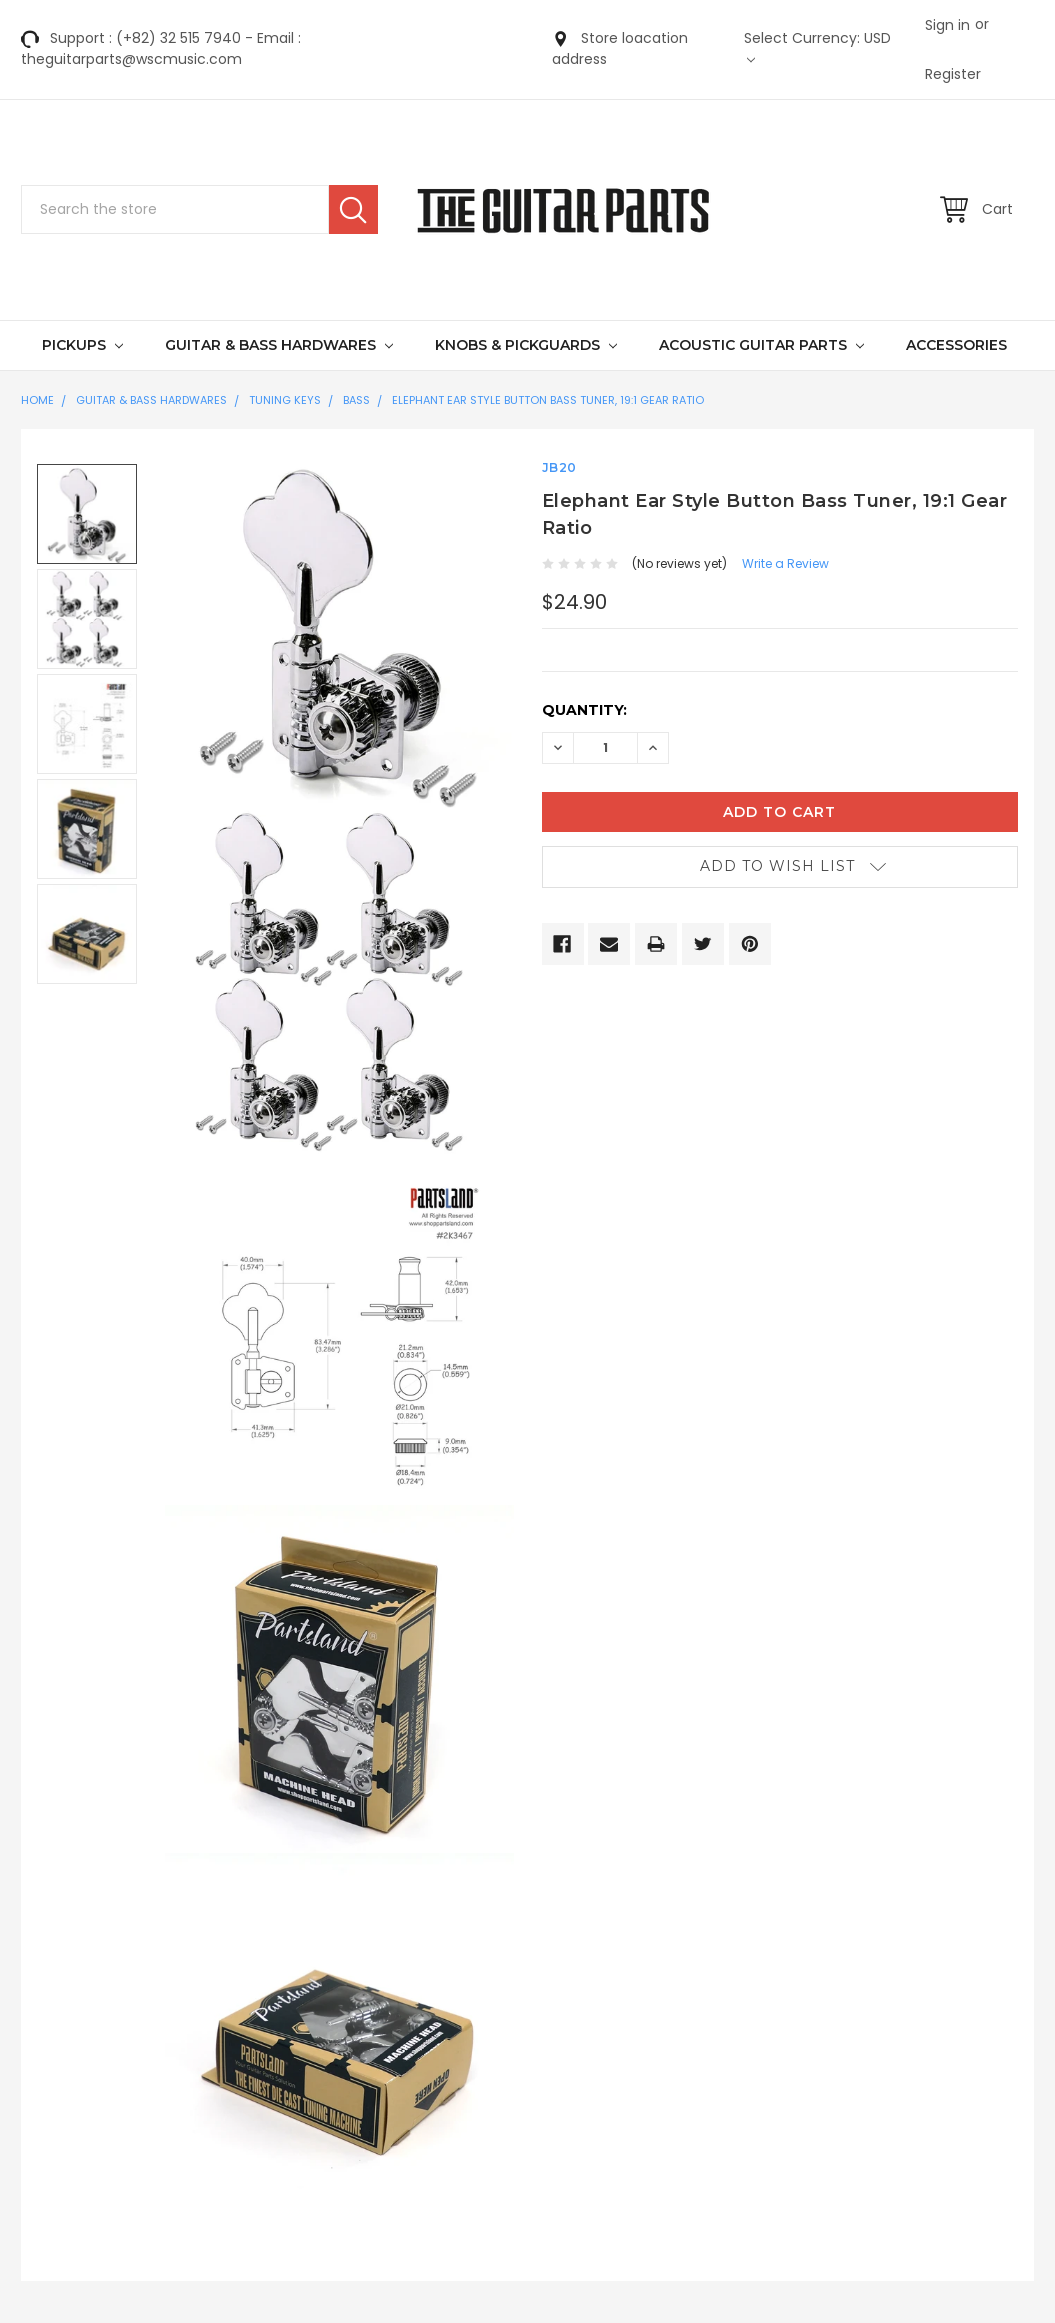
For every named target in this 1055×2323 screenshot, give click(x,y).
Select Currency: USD (817, 46)
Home (37, 400)
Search (353, 209)
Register (953, 74)
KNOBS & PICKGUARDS (526, 345)
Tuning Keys (285, 400)
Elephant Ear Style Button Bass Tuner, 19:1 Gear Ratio (548, 400)
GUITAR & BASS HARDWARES (279, 345)
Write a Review (785, 563)
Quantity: (584, 710)
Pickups (82, 345)
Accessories (956, 345)
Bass (356, 400)
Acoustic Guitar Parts (761, 345)
